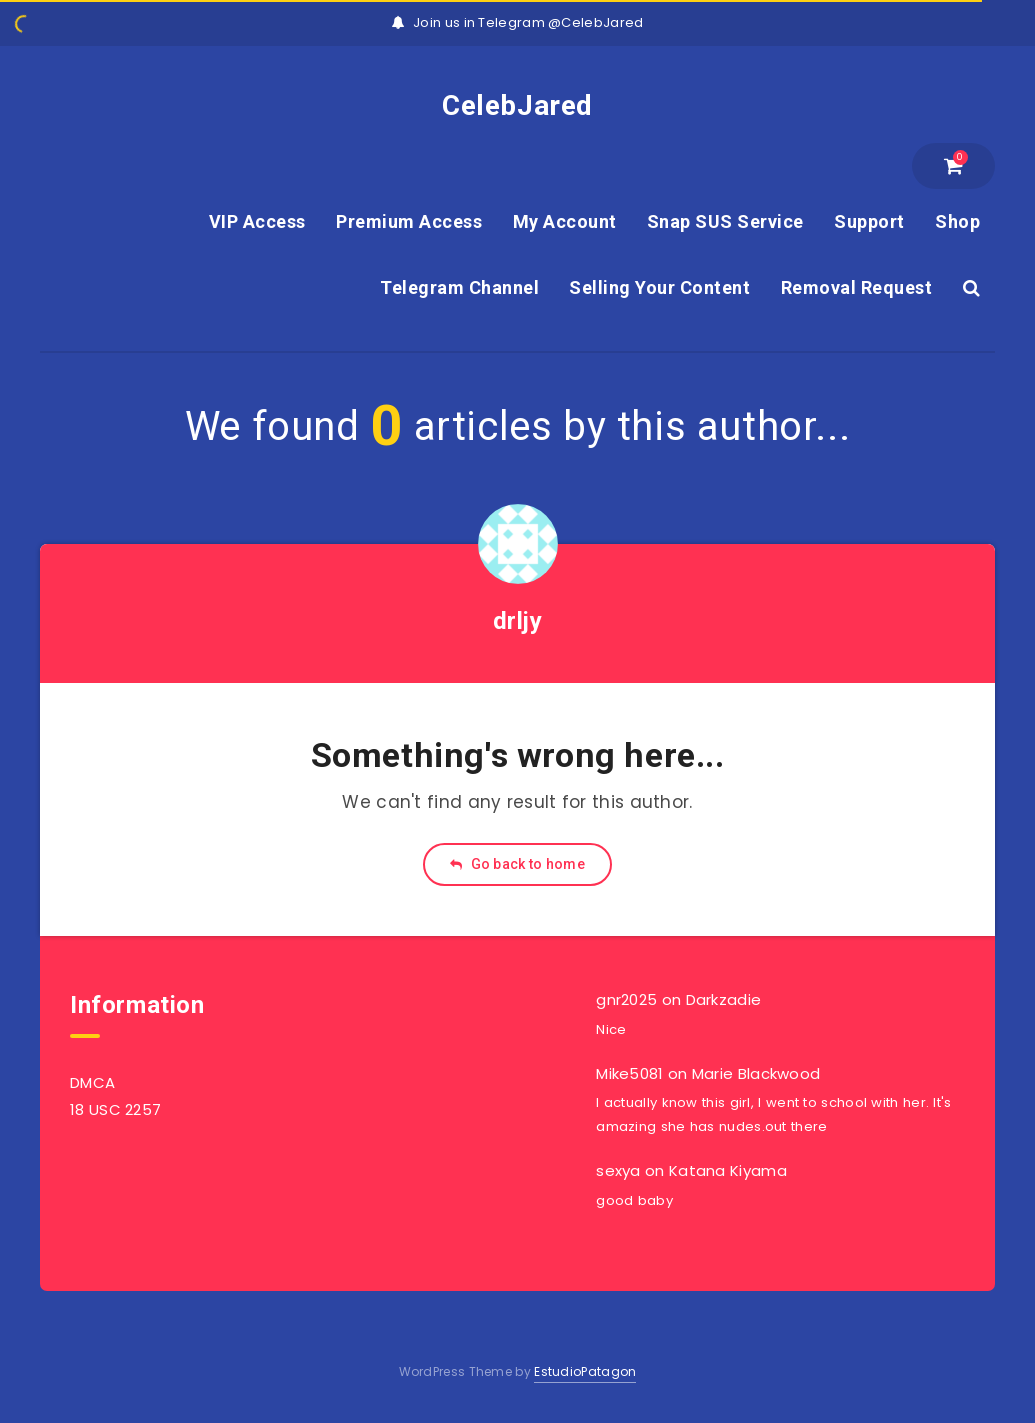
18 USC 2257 (115, 1109)
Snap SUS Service (725, 221)
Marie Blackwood (756, 1073)
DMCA (92, 1082)
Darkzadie (724, 999)
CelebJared (517, 105)
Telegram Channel (459, 287)
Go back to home (517, 864)
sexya (618, 1170)
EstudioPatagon (585, 1371)
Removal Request (857, 287)
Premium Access (409, 221)
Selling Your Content (659, 287)
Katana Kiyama (728, 1170)
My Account (565, 221)
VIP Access (257, 221)
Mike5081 (629, 1073)
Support (869, 221)
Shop (957, 221)
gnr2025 (626, 999)
